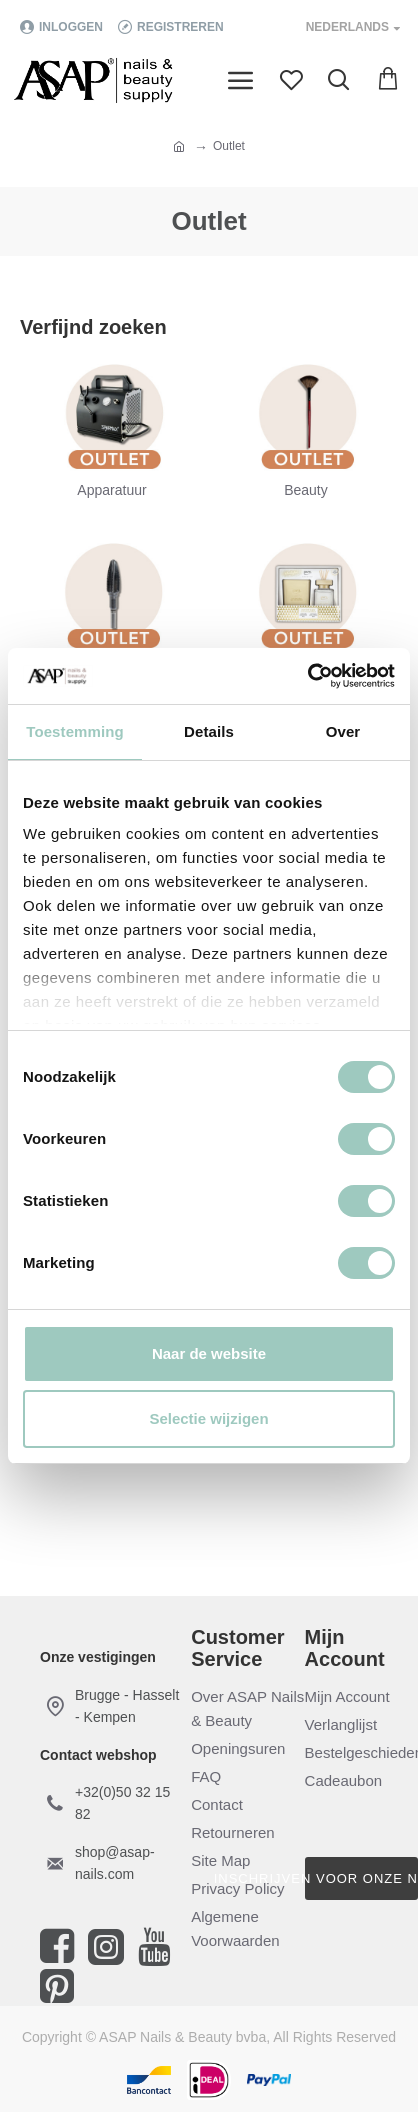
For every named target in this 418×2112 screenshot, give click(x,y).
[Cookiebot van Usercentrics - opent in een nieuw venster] (307, 676)
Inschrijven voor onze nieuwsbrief (361, 1878)
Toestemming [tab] (75, 731)
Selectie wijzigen (208, 1418)
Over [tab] (343, 731)
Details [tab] (209, 731)
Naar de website (209, 1353)
